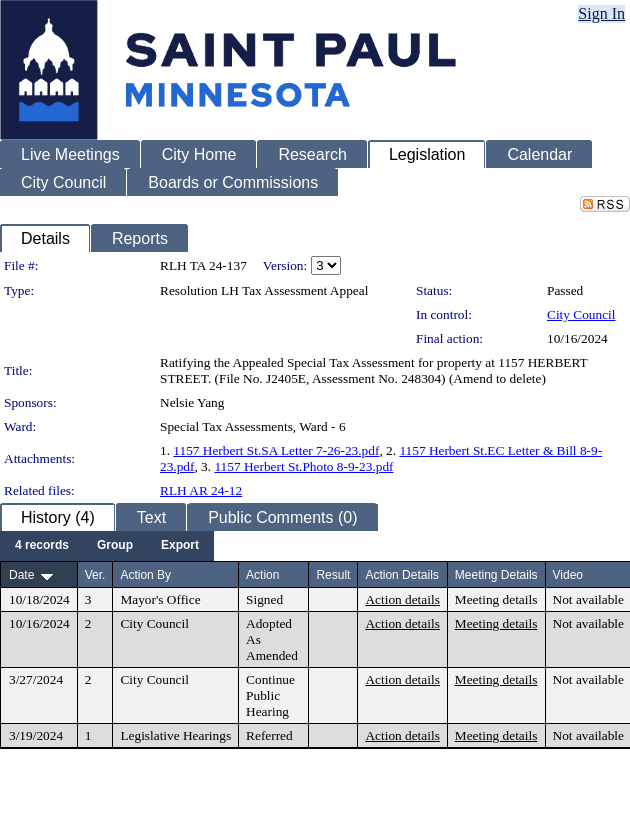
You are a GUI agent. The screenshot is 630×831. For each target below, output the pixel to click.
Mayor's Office (160, 599)
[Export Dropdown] (180, 546)
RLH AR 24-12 (201, 490)
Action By (145, 575)
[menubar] (107, 546)
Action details (402, 599)
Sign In (601, 13)
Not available (588, 599)
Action (262, 575)
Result (333, 575)
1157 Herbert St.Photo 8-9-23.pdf (303, 466)
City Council (581, 314)
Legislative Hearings (175, 735)
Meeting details (496, 599)
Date (21, 575)
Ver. (95, 575)
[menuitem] (42, 546)
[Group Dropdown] (115, 546)
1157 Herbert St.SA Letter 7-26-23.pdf (276, 450)
